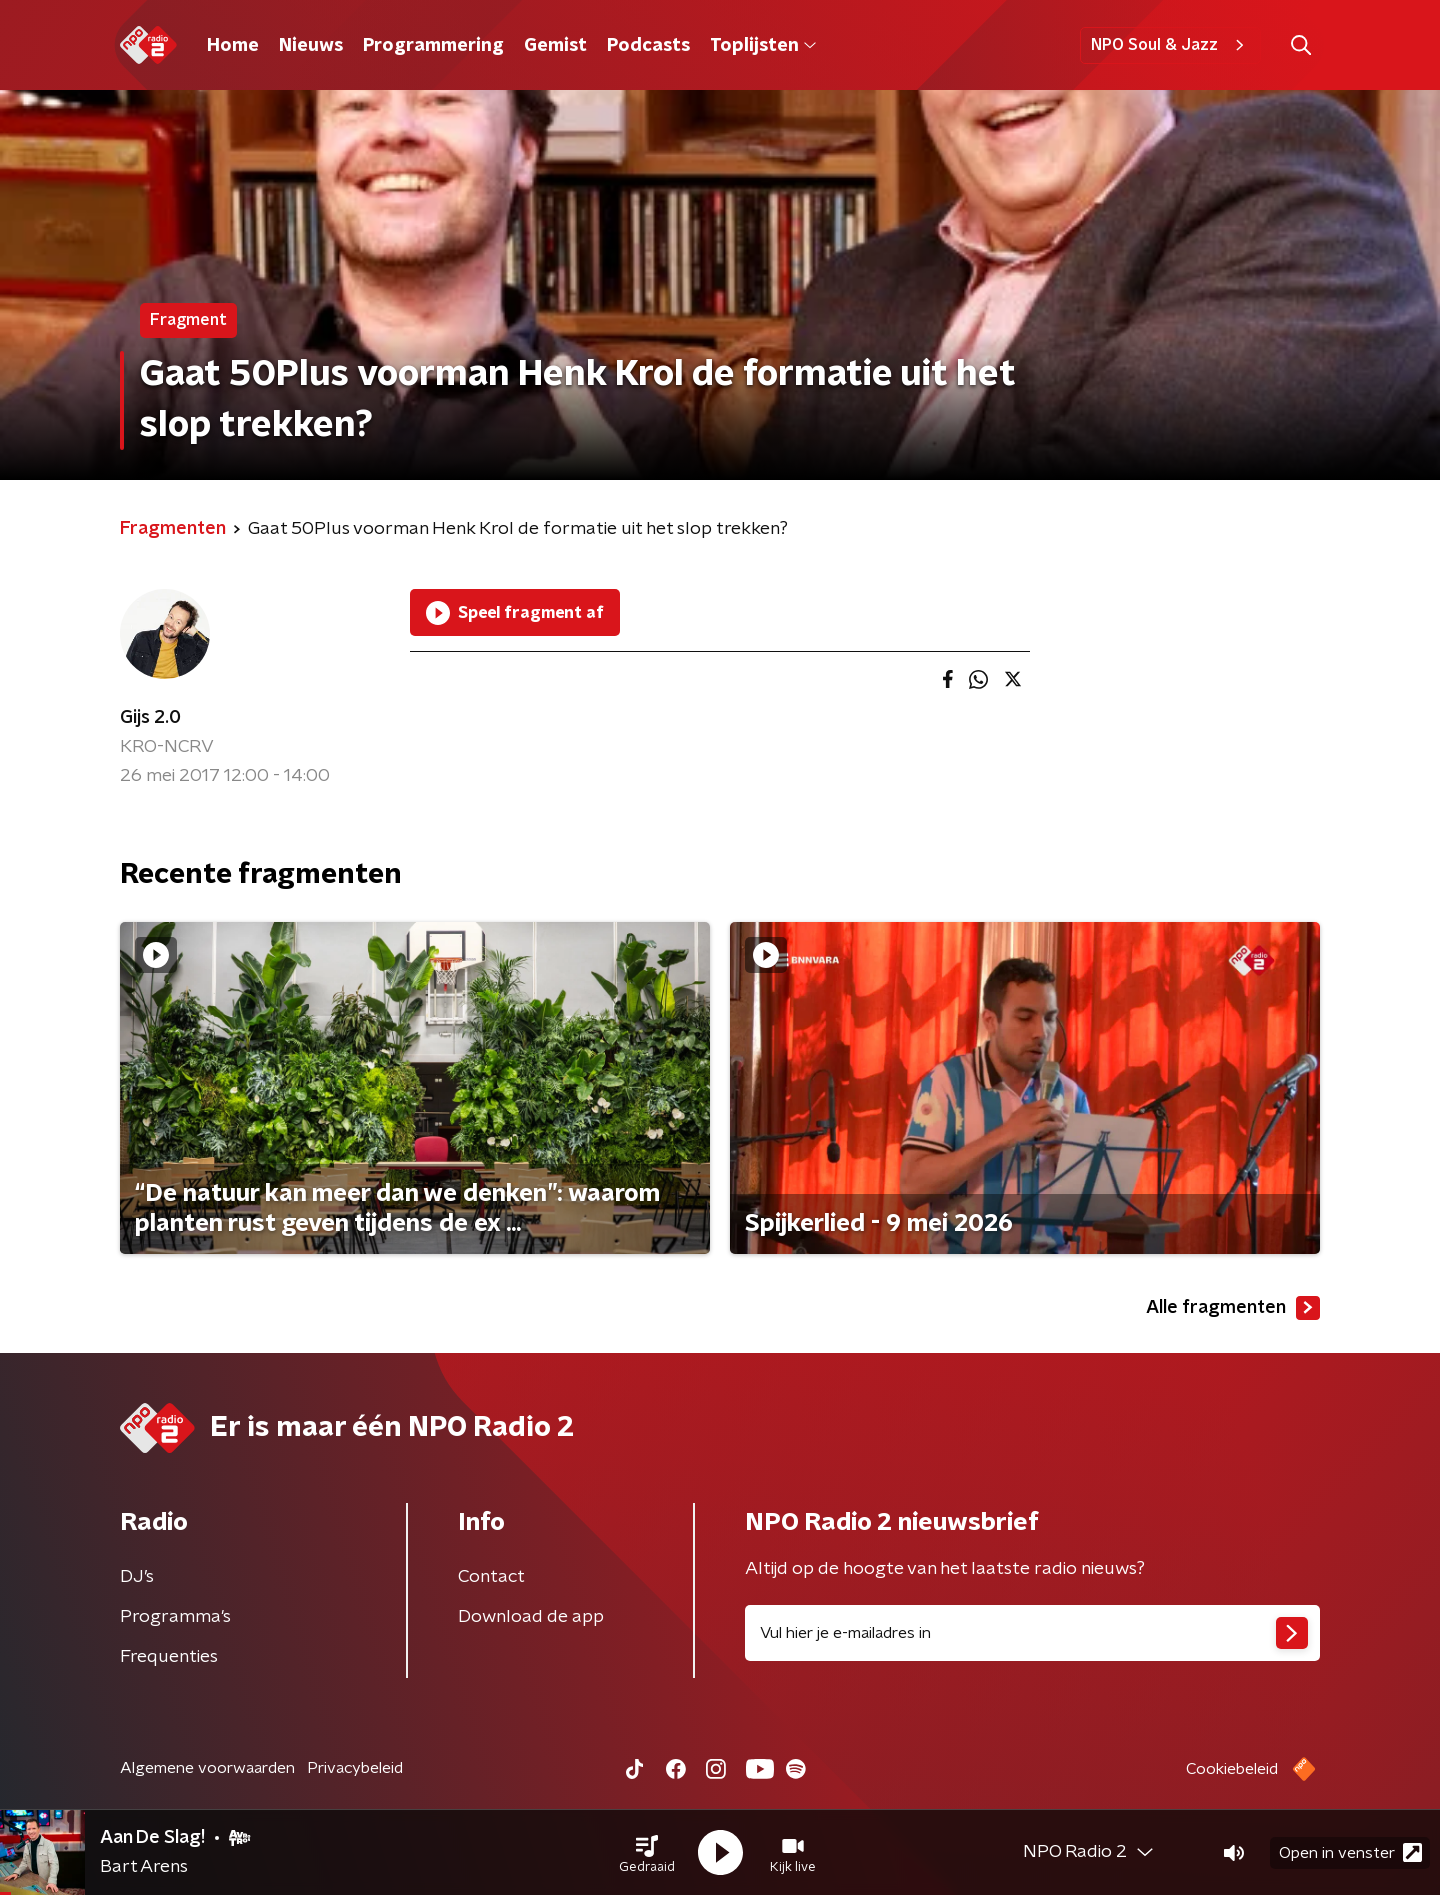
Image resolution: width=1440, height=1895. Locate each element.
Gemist (555, 46)
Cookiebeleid (1232, 1769)
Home (233, 46)
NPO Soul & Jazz (1170, 45)
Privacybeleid (355, 1768)
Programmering (433, 46)
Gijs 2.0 (150, 718)
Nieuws (311, 46)
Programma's (175, 1617)
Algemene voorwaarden (207, 1768)
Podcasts (648, 46)
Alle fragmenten (1233, 1308)
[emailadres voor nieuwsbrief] (1032, 1633)
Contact (491, 1577)
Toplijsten (763, 46)
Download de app (531, 1617)
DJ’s (137, 1577)
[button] (647, 1853)
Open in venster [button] (1350, 1852)
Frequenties (169, 1657)
